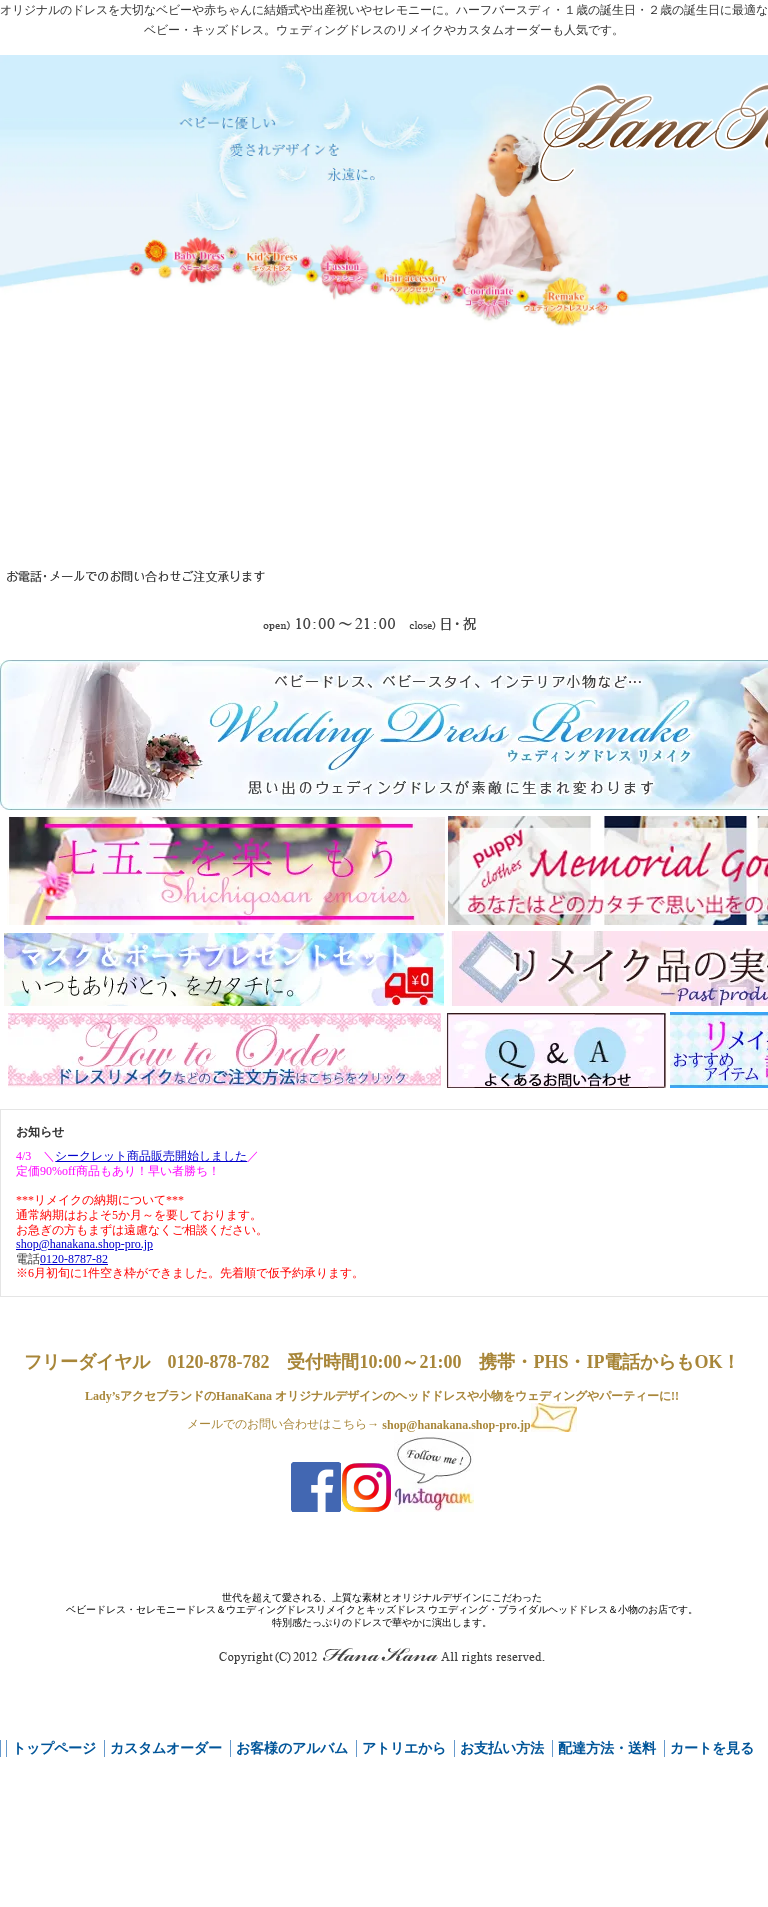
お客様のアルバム (292, 1748)
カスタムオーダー (166, 1748)
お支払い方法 (502, 1748)
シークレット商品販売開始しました (151, 1156)
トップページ (54, 1748)
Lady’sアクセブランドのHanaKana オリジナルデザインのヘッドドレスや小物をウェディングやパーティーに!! (382, 1396)
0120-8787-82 (74, 1259)
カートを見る (712, 1748)
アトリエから (404, 1748)
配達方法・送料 (607, 1748)
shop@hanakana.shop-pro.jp (479, 1425)
